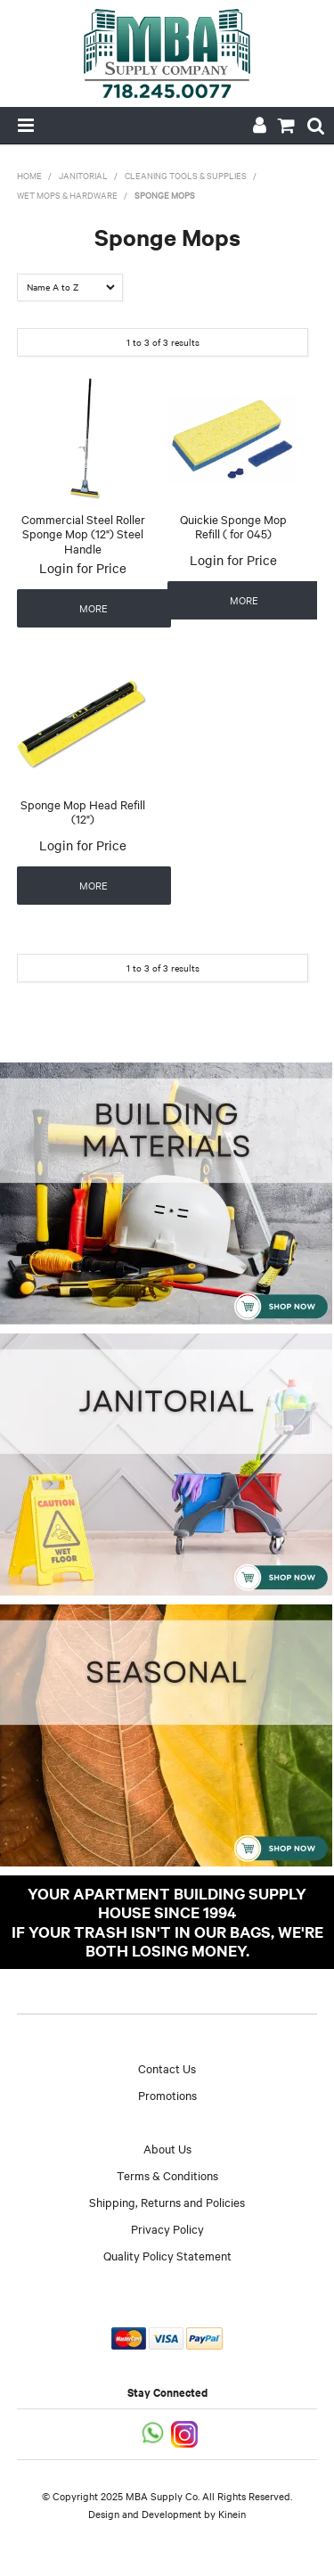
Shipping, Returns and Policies (167, 2202)
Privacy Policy (167, 2228)
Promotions (167, 2095)
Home (29, 175)
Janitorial (83, 175)
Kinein (232, 2513)
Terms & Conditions (167, 2175)
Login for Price (82, 568)
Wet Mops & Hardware (67, 194)
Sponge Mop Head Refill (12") (82, 811)
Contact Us (167, 2068)
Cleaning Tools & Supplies (186, 175)
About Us (167, 2148)
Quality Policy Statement (167, 2255)
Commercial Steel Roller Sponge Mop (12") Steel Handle (83, 533)
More (93, 608)
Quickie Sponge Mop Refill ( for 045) (233, 526)
